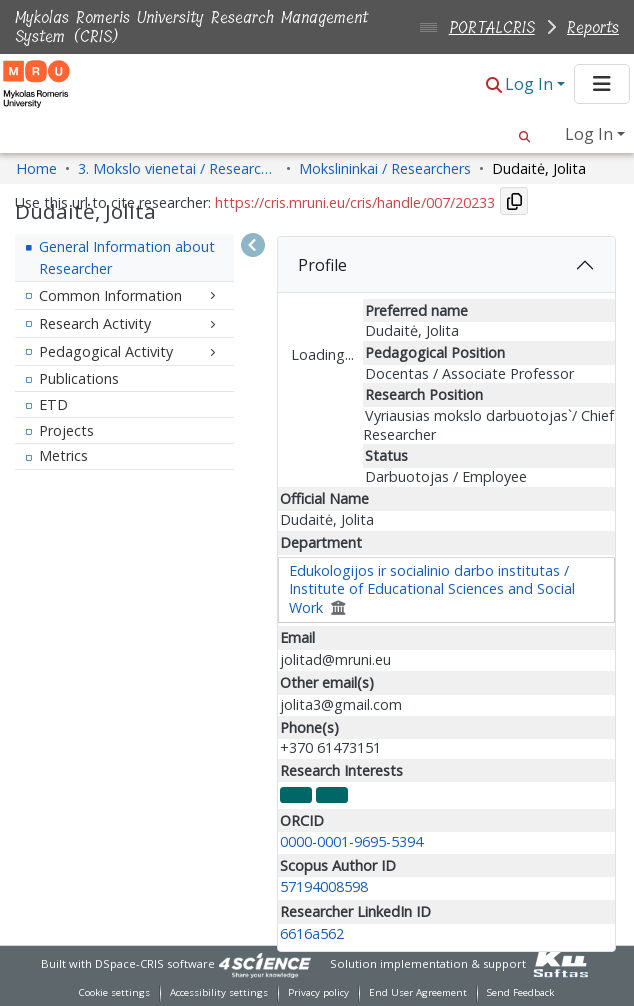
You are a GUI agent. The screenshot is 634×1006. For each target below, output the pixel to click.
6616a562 (312, 933)
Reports (593, 27)
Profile (322, 265)
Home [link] (36, 168)
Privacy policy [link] (318, 992)
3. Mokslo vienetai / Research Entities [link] (178, 168)
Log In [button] (531, 84)
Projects (66, 430)
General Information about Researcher (127, 257)
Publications (79, 378)
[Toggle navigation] (602, 84)
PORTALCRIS (492, 27)
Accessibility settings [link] (219, 992)
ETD (53, 404)
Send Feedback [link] (520, 992)
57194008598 (324, 886)
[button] (494, 85)
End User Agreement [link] (418, 992)
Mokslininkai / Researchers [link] (385, 168)
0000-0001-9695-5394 (351, 841)
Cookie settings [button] (114, 992)
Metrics (63, 455)
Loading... (322, 355)
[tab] (446, 265)
